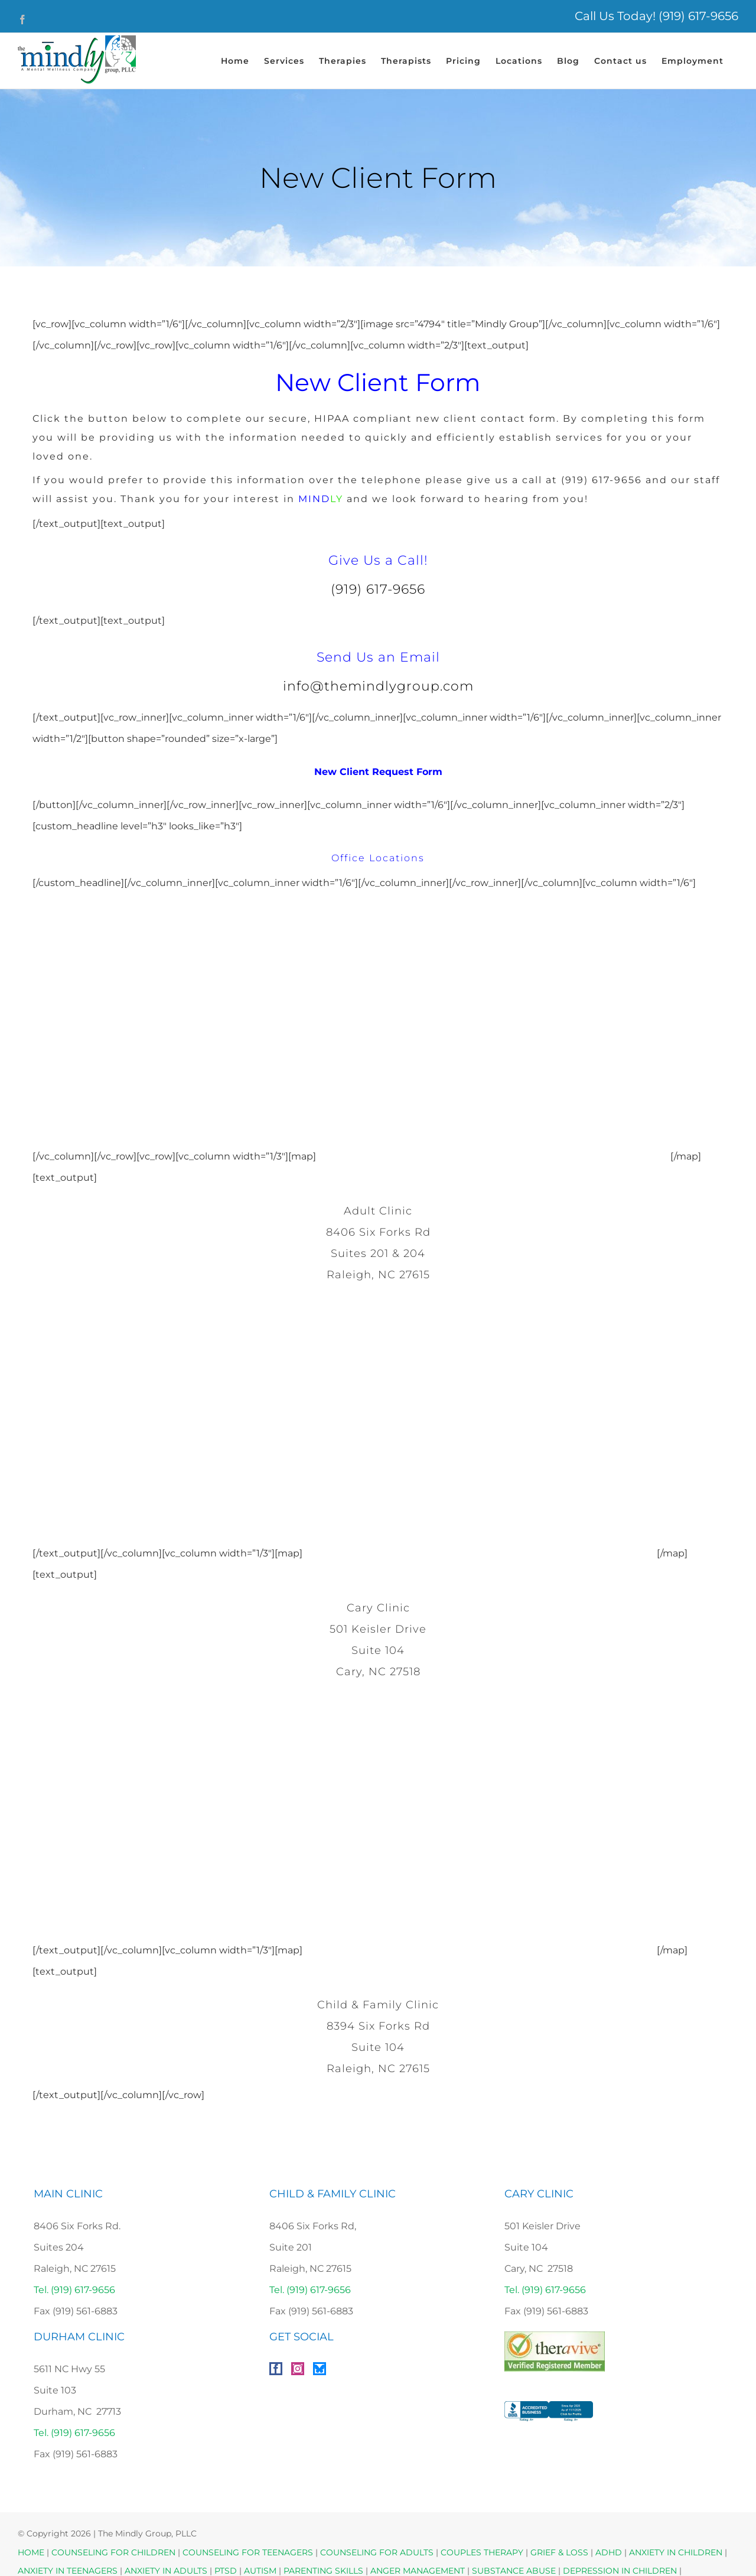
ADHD (608, 2552)
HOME (31, 2552)
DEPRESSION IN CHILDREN (620, 2570)
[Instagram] (297, 2368)
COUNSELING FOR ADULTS (377, 2552)
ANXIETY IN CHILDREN (675, 2552)
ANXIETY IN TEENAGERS (68, 2570)
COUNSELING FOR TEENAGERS (248, 2552)
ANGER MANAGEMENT (417, 2570)
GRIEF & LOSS (559, 2552)
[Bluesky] (319, 2368)
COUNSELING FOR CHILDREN (113, 2552)
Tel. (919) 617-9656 (74, 2289)
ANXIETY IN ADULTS (166, 2570)
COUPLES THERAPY (482, 2552)
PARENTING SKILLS (323, 2570)
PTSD (225, 2570)
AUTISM (260, 2570)
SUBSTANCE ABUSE (514, 2570)
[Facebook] (275, 2368)
